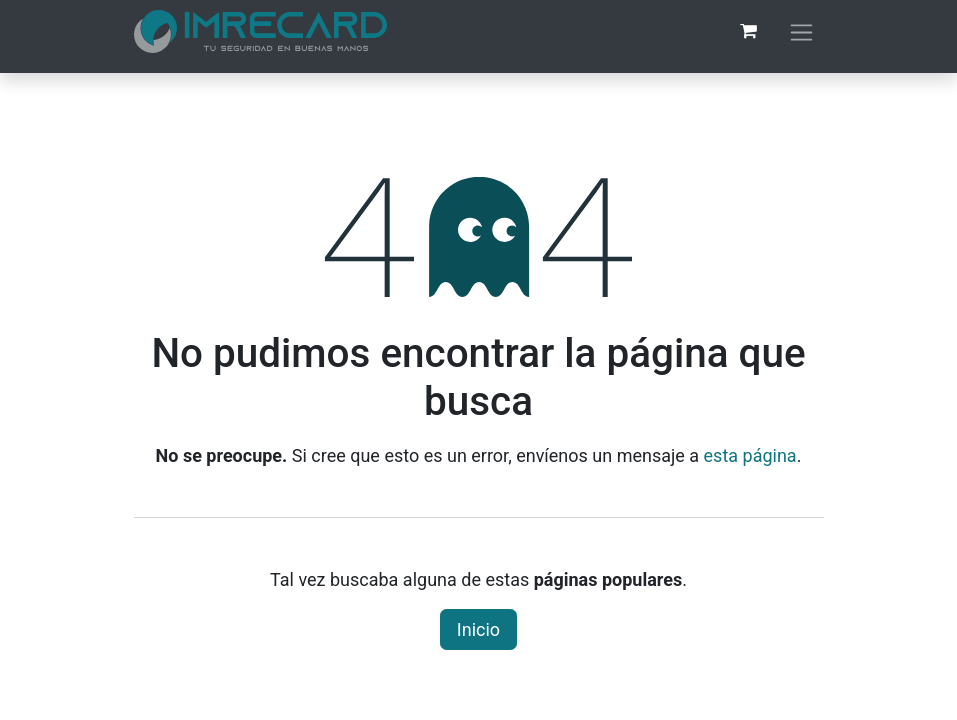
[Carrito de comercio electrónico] (749, 31)
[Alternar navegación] (801, 31)
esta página (750, 455)
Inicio (478, 629)
